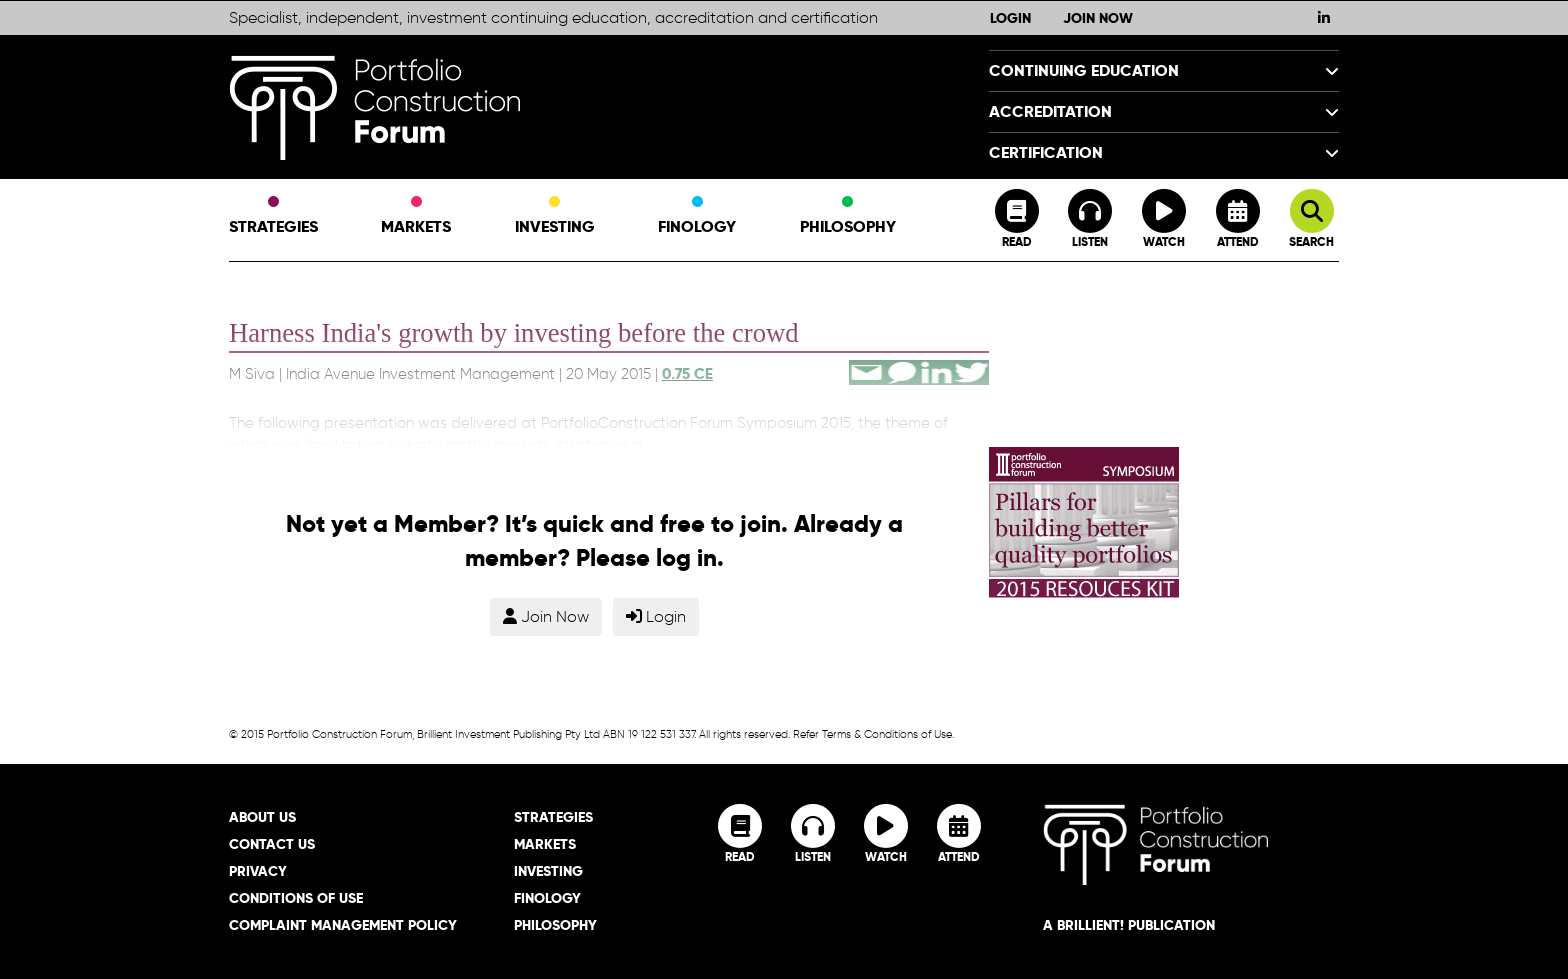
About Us (262, 817)
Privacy (258, 871)
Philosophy (848, 217)
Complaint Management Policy (343, 925)
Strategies (273, 217)
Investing (555, 217)
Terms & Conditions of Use (887, 734)
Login (1010, 18)
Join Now (1098, 18)
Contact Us (272, 844)
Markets (416, 217)
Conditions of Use (296, 898)
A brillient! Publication (1129, 925)
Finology (697, 217)
